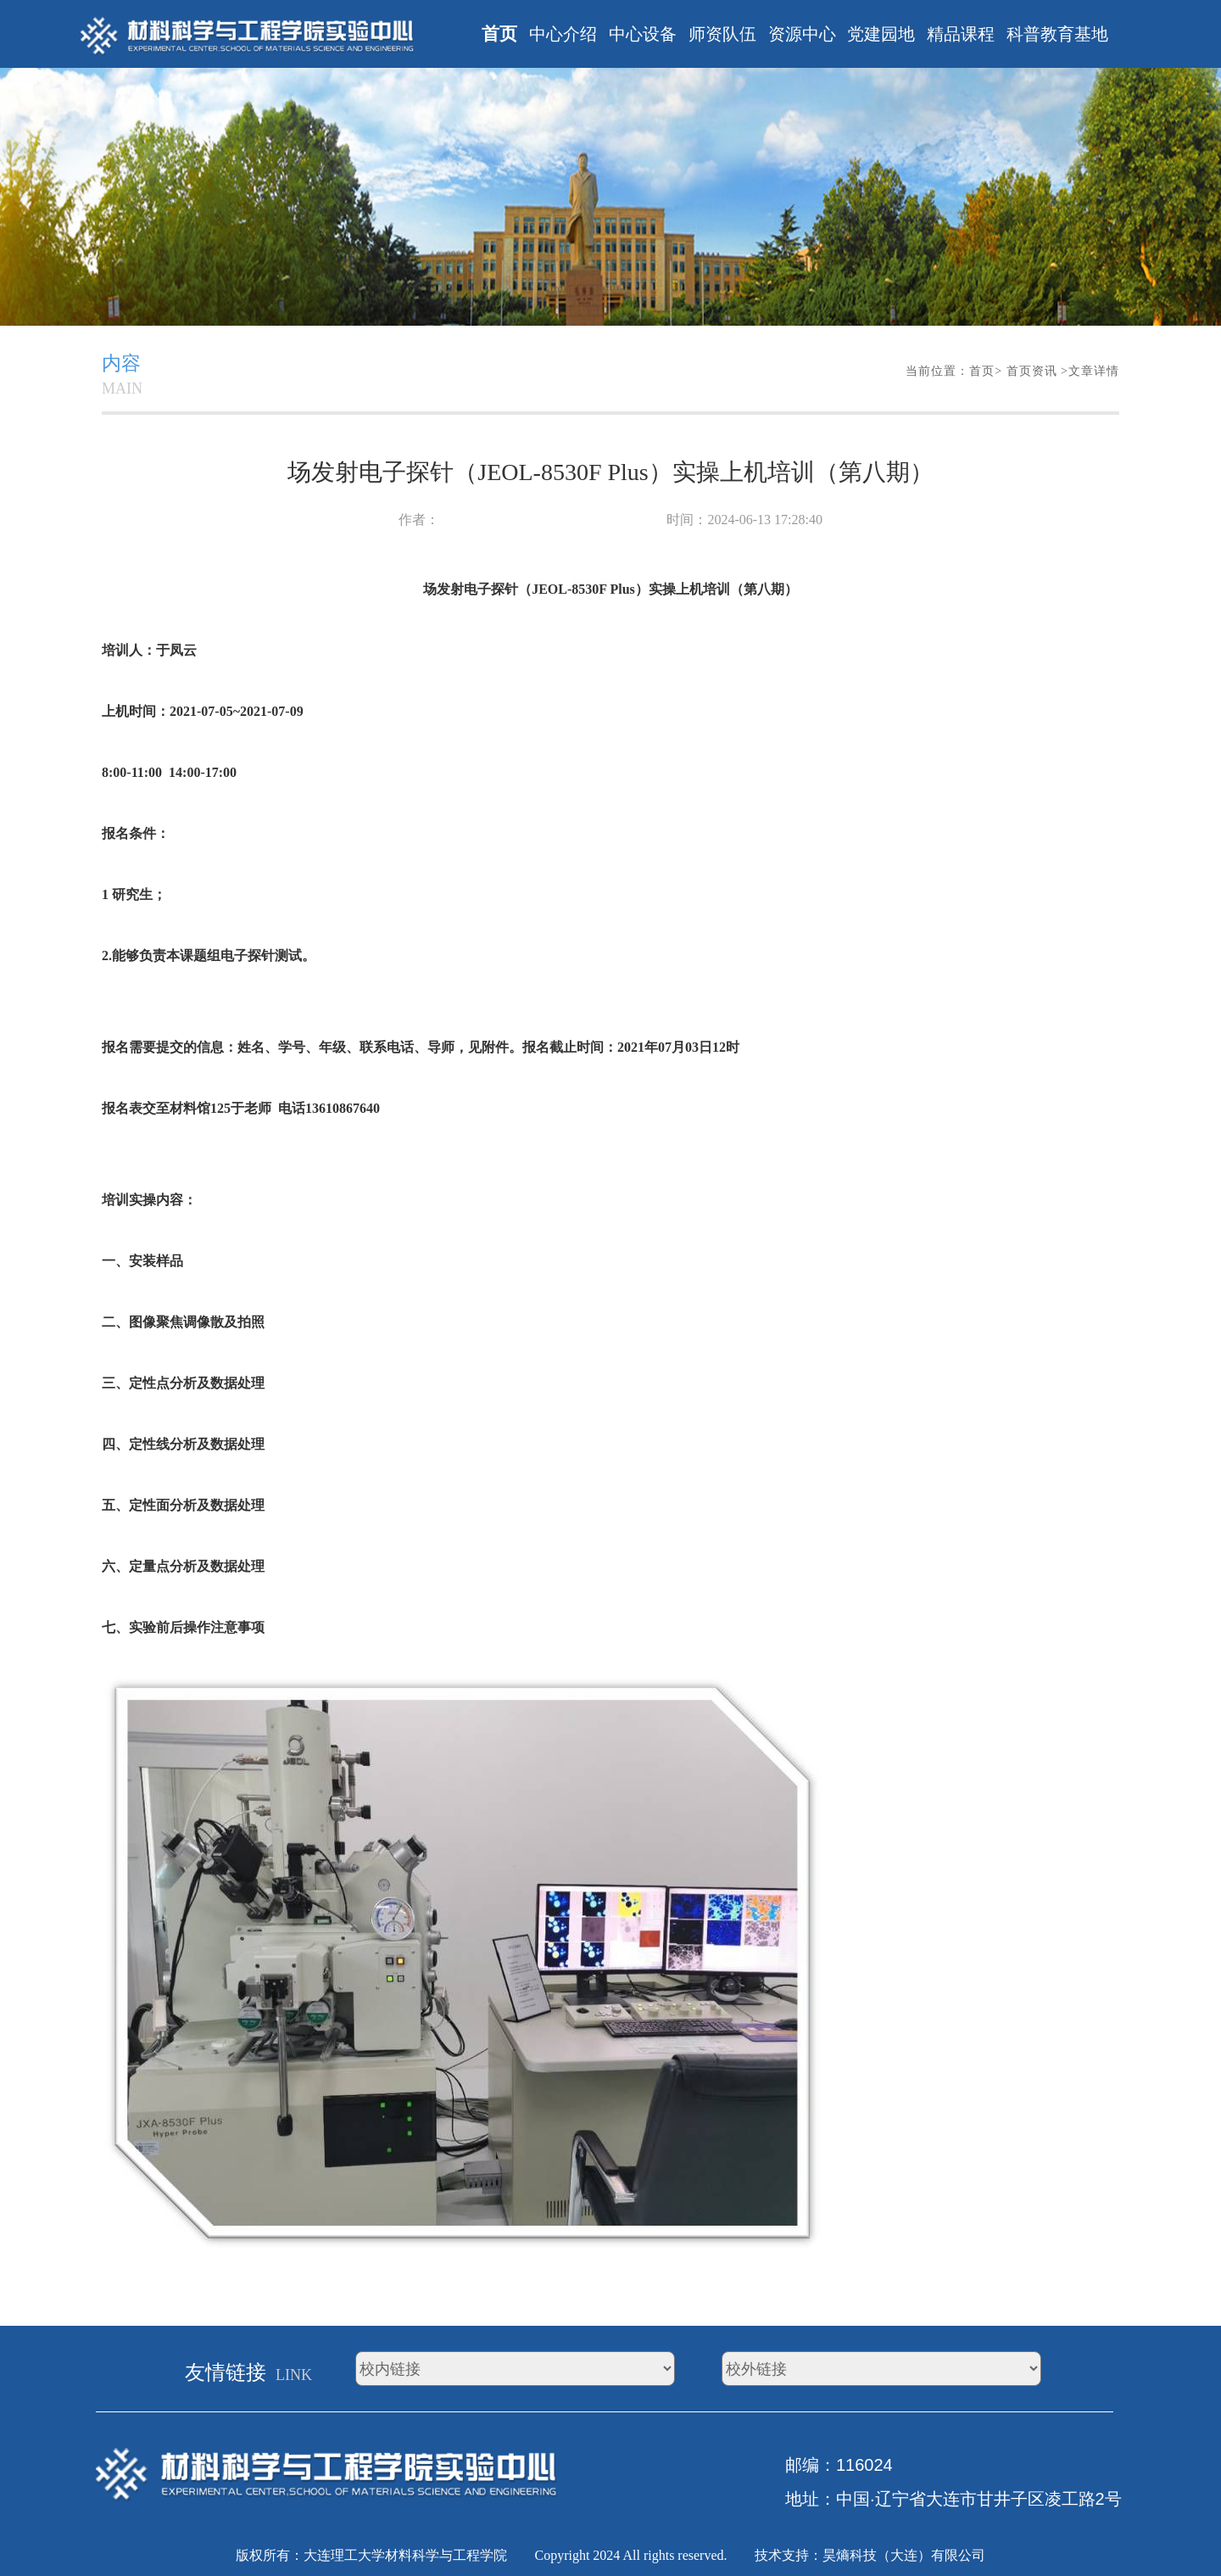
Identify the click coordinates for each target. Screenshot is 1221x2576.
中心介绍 (563, 34)
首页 (499, 34)
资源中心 (802, 34)
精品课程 (961, 34)
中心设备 (643, 34)
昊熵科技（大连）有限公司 (903, 2555)
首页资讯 (1034, 371)
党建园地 (881, 34)
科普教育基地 (1057, 34)
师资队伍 (722, 34)
